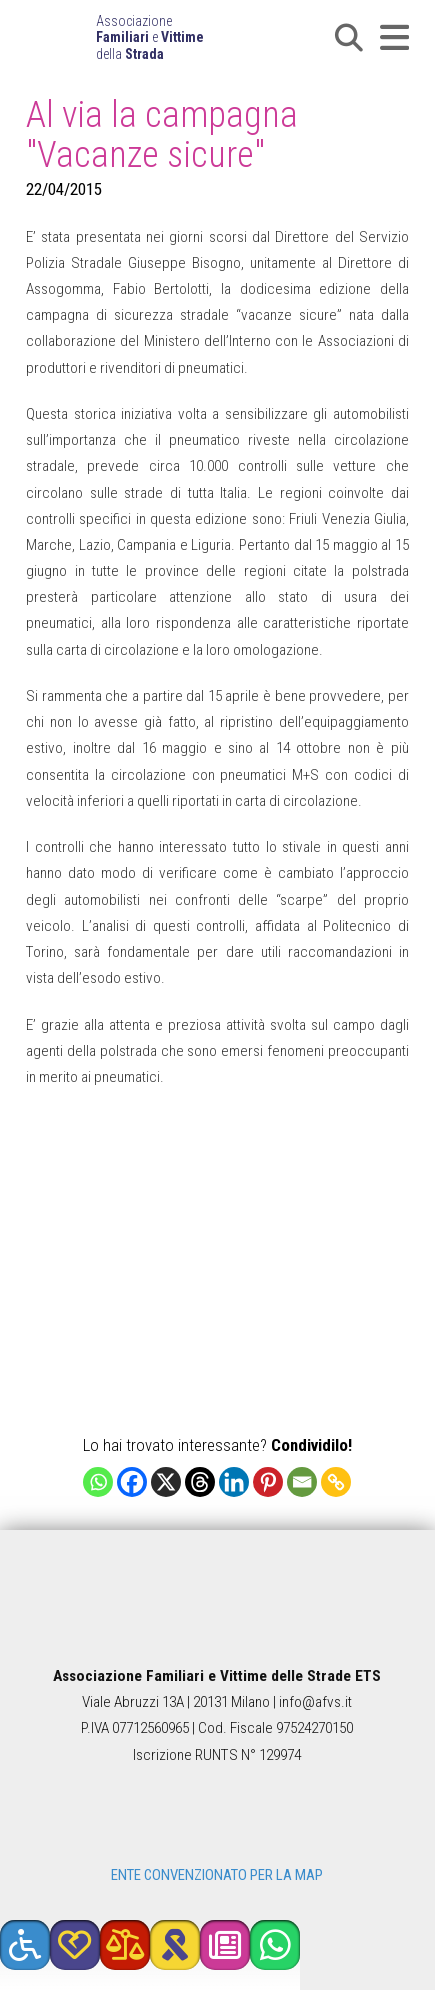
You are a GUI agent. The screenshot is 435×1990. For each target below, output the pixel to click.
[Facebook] (132, 1482)
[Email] (302, 1482)
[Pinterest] (268, 1482)
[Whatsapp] (98, 1482)
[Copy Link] (336, 1482)
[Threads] (200, 1482)
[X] (166, 1482)
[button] (349, 38)
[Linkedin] (234, 1482)
